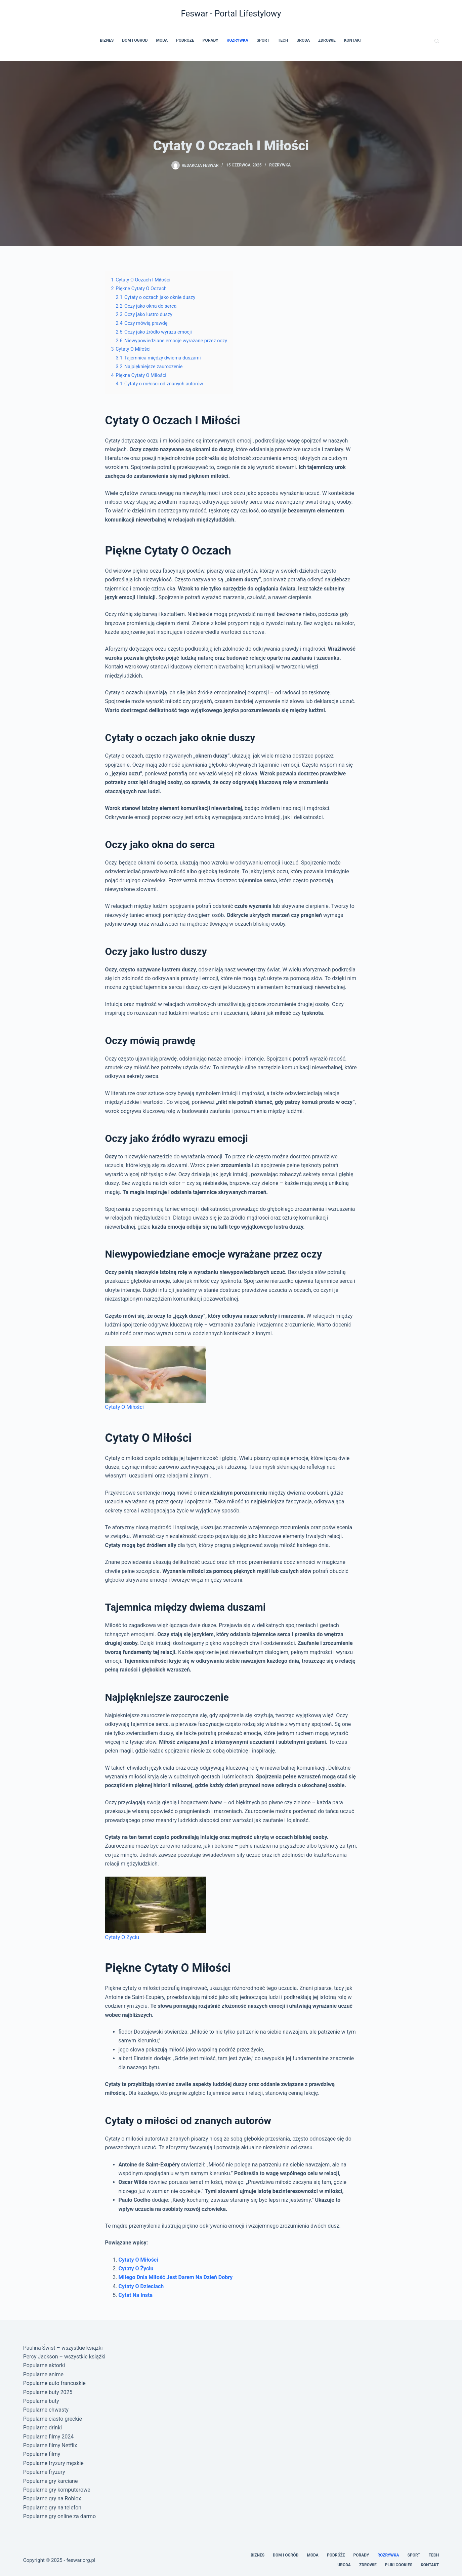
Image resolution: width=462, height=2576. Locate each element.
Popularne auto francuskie (54, 2383)
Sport (263, 40)
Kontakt (353, 40)
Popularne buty (41, 2401)
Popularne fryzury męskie (53, 2463)
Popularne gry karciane (50, 2481)
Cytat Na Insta (136, 2295)
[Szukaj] (436, 41)
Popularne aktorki (44, 2365)
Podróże (185, 40)
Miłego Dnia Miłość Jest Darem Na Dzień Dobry (176, 2277)
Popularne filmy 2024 (48, 2436)
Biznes (107, 40)
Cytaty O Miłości (138, 2260)
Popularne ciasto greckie (52, 2419)
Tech (283, 40)
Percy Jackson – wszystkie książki (64, 2356)
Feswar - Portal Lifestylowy (231, 13)
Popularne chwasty (46, 2410)
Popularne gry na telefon (52, 2507)
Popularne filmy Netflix (50, 2445)
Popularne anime (43, 2374)
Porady (210, 40)
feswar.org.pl (80, 2560)
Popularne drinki (42, 2427)
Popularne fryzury (44, 2472)
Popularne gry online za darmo (59, 2516)
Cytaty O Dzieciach (141, 2286)
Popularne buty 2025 (48, 2392)
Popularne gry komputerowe (56, 2490)
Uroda (303, 40)
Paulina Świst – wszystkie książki (63, 2348)
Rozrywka (237, 40)
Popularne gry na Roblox (52, 2498)
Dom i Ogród (135, 40)
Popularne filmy (41, 2454)
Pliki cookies (399, 2565)
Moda (162, 40)
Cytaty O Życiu (136, 2268)
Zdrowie (327, 40)
